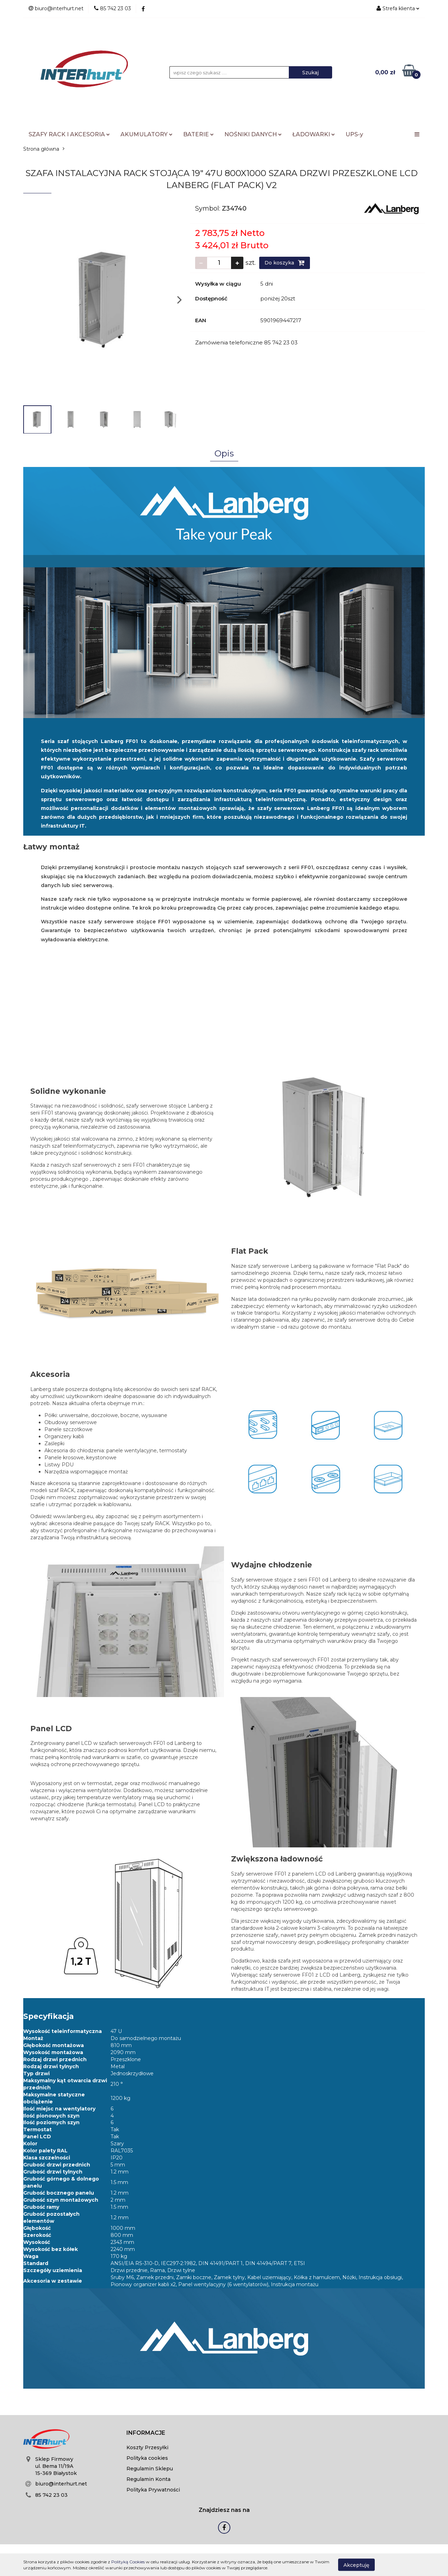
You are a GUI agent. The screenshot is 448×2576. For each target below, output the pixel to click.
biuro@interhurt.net (61, 2484)
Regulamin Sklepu (149, 2468)
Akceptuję (356, 2565)
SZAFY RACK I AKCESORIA (69, 134)
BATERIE (198, 134)
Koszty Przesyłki (147, 2447)
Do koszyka (285, 262)
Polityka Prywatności (153, 2490)
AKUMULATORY (146, 134)
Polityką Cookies (128, 2561)
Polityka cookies (147, 2458)
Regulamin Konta (148, 2479)
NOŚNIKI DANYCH (253, 134)
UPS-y (354, 134)
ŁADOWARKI (313, 134)
